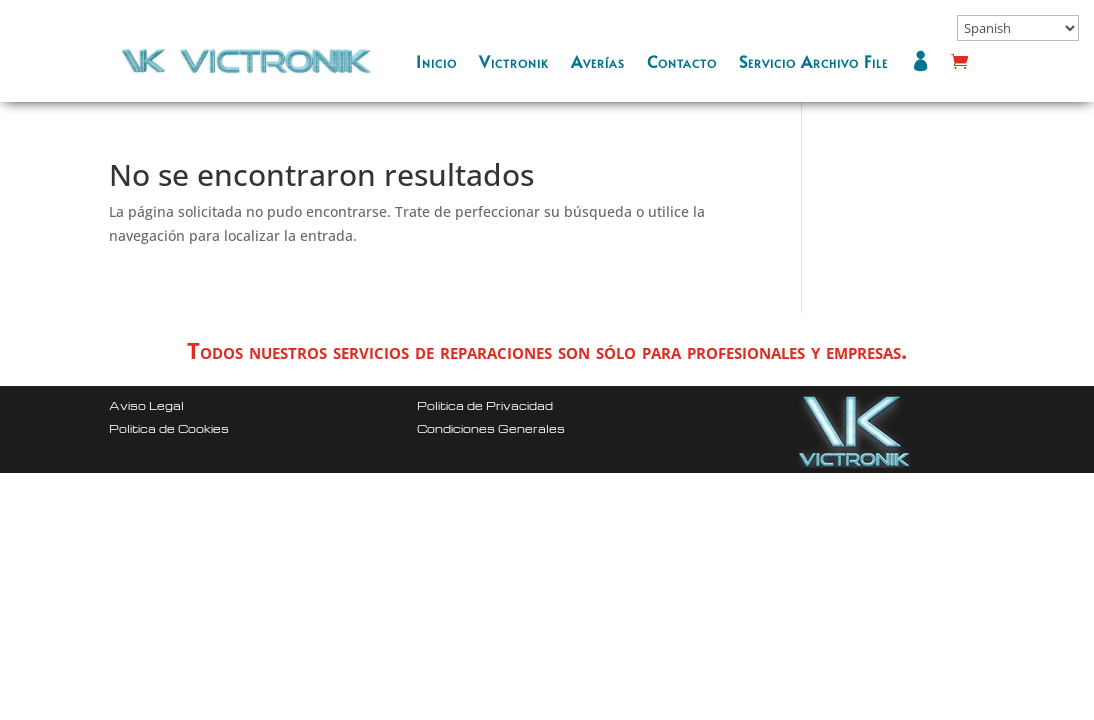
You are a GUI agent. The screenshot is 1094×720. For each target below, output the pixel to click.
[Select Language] (1018, 28)
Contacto (682, 61)
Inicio (436, 61)
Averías (598, 61)
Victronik (514, 61)
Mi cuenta (925, 61)
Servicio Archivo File (813, 61)
